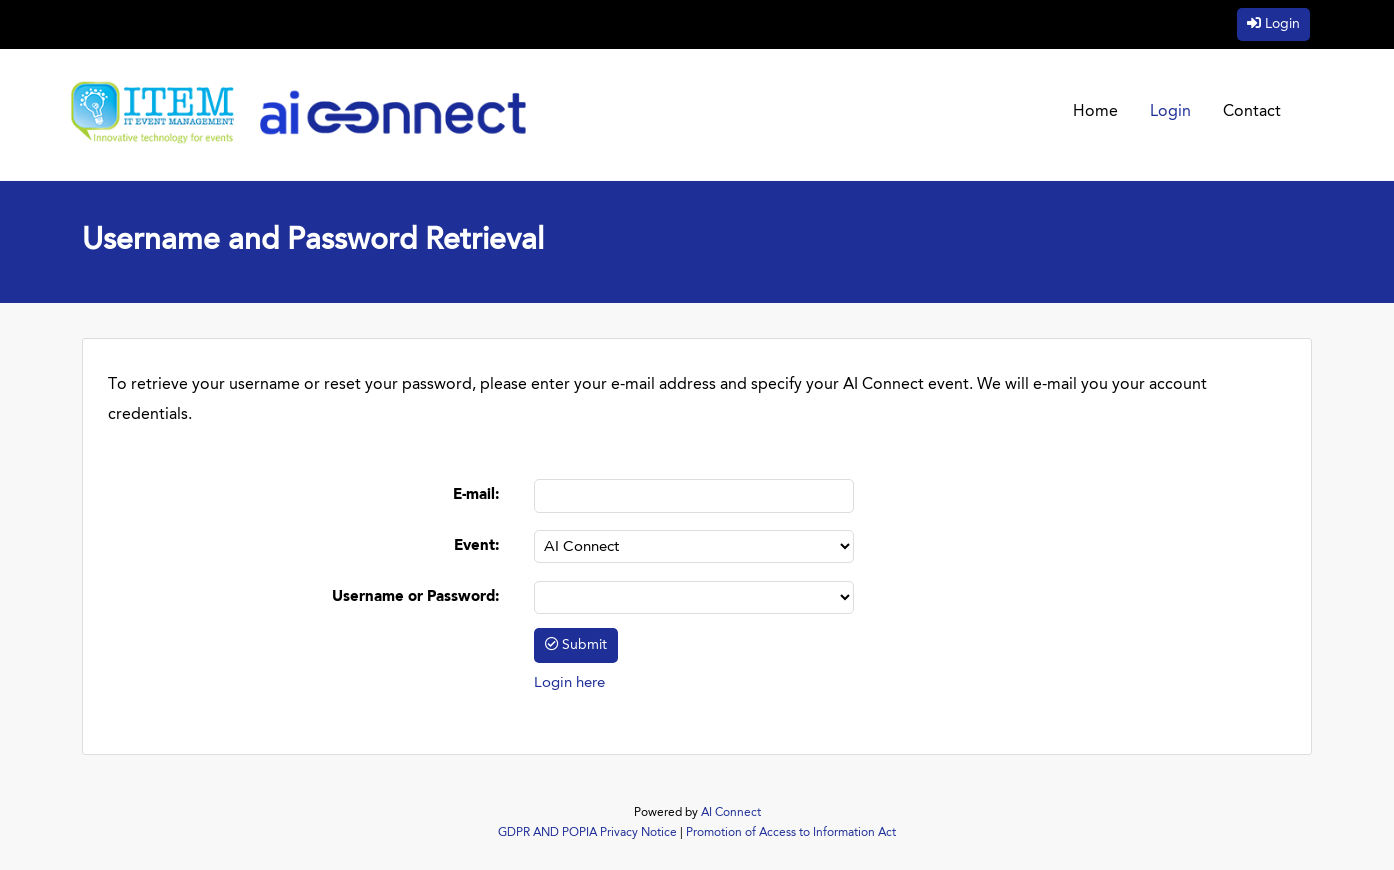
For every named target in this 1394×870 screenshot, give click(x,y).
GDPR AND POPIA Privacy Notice (587, 833)
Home (1095, 112)
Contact (1252, 112)
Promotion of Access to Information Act (791, 833)
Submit (584, 645)
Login (1282, 24)
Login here (569, 683)
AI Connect (731, 813)
